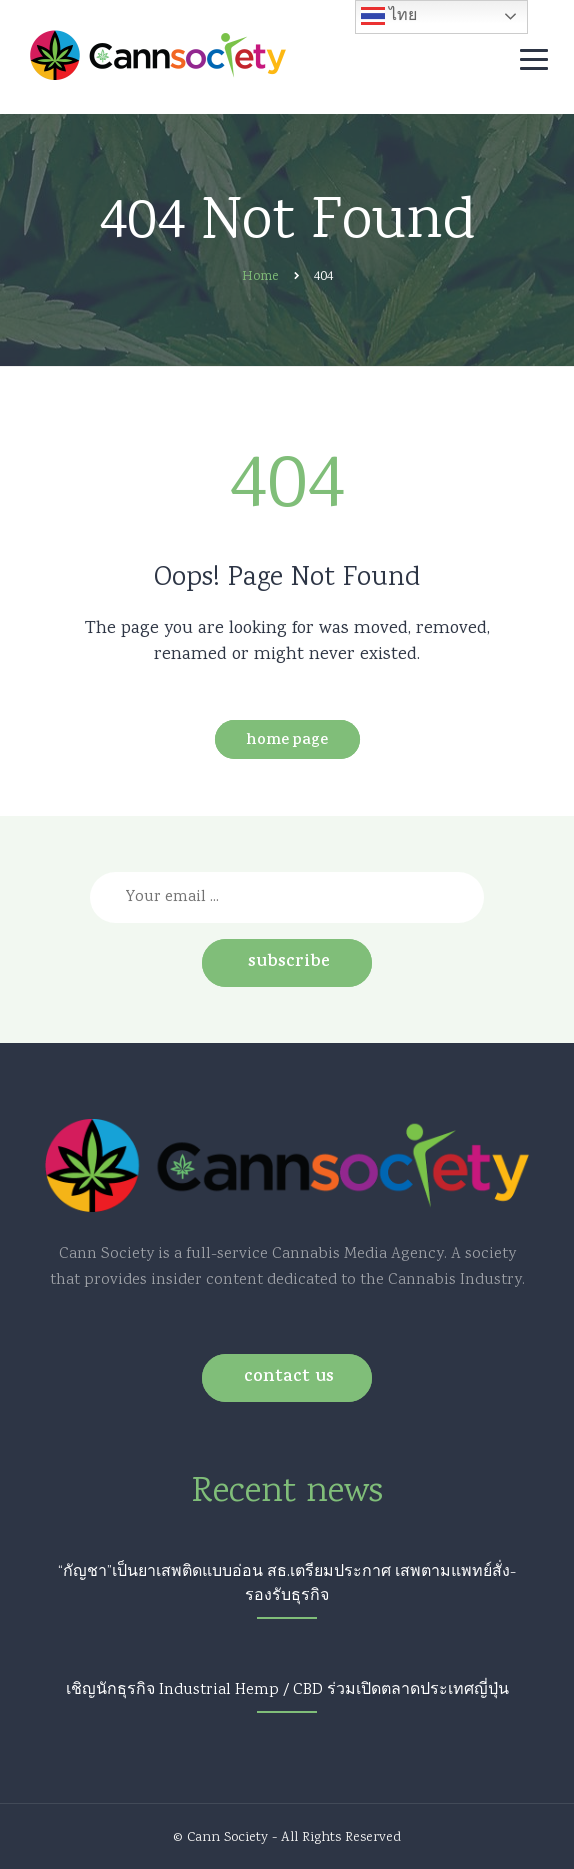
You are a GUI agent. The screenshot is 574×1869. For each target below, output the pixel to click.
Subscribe (289, 963)
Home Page (287, 741)
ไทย (389, 16)
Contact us (289, 1378)
